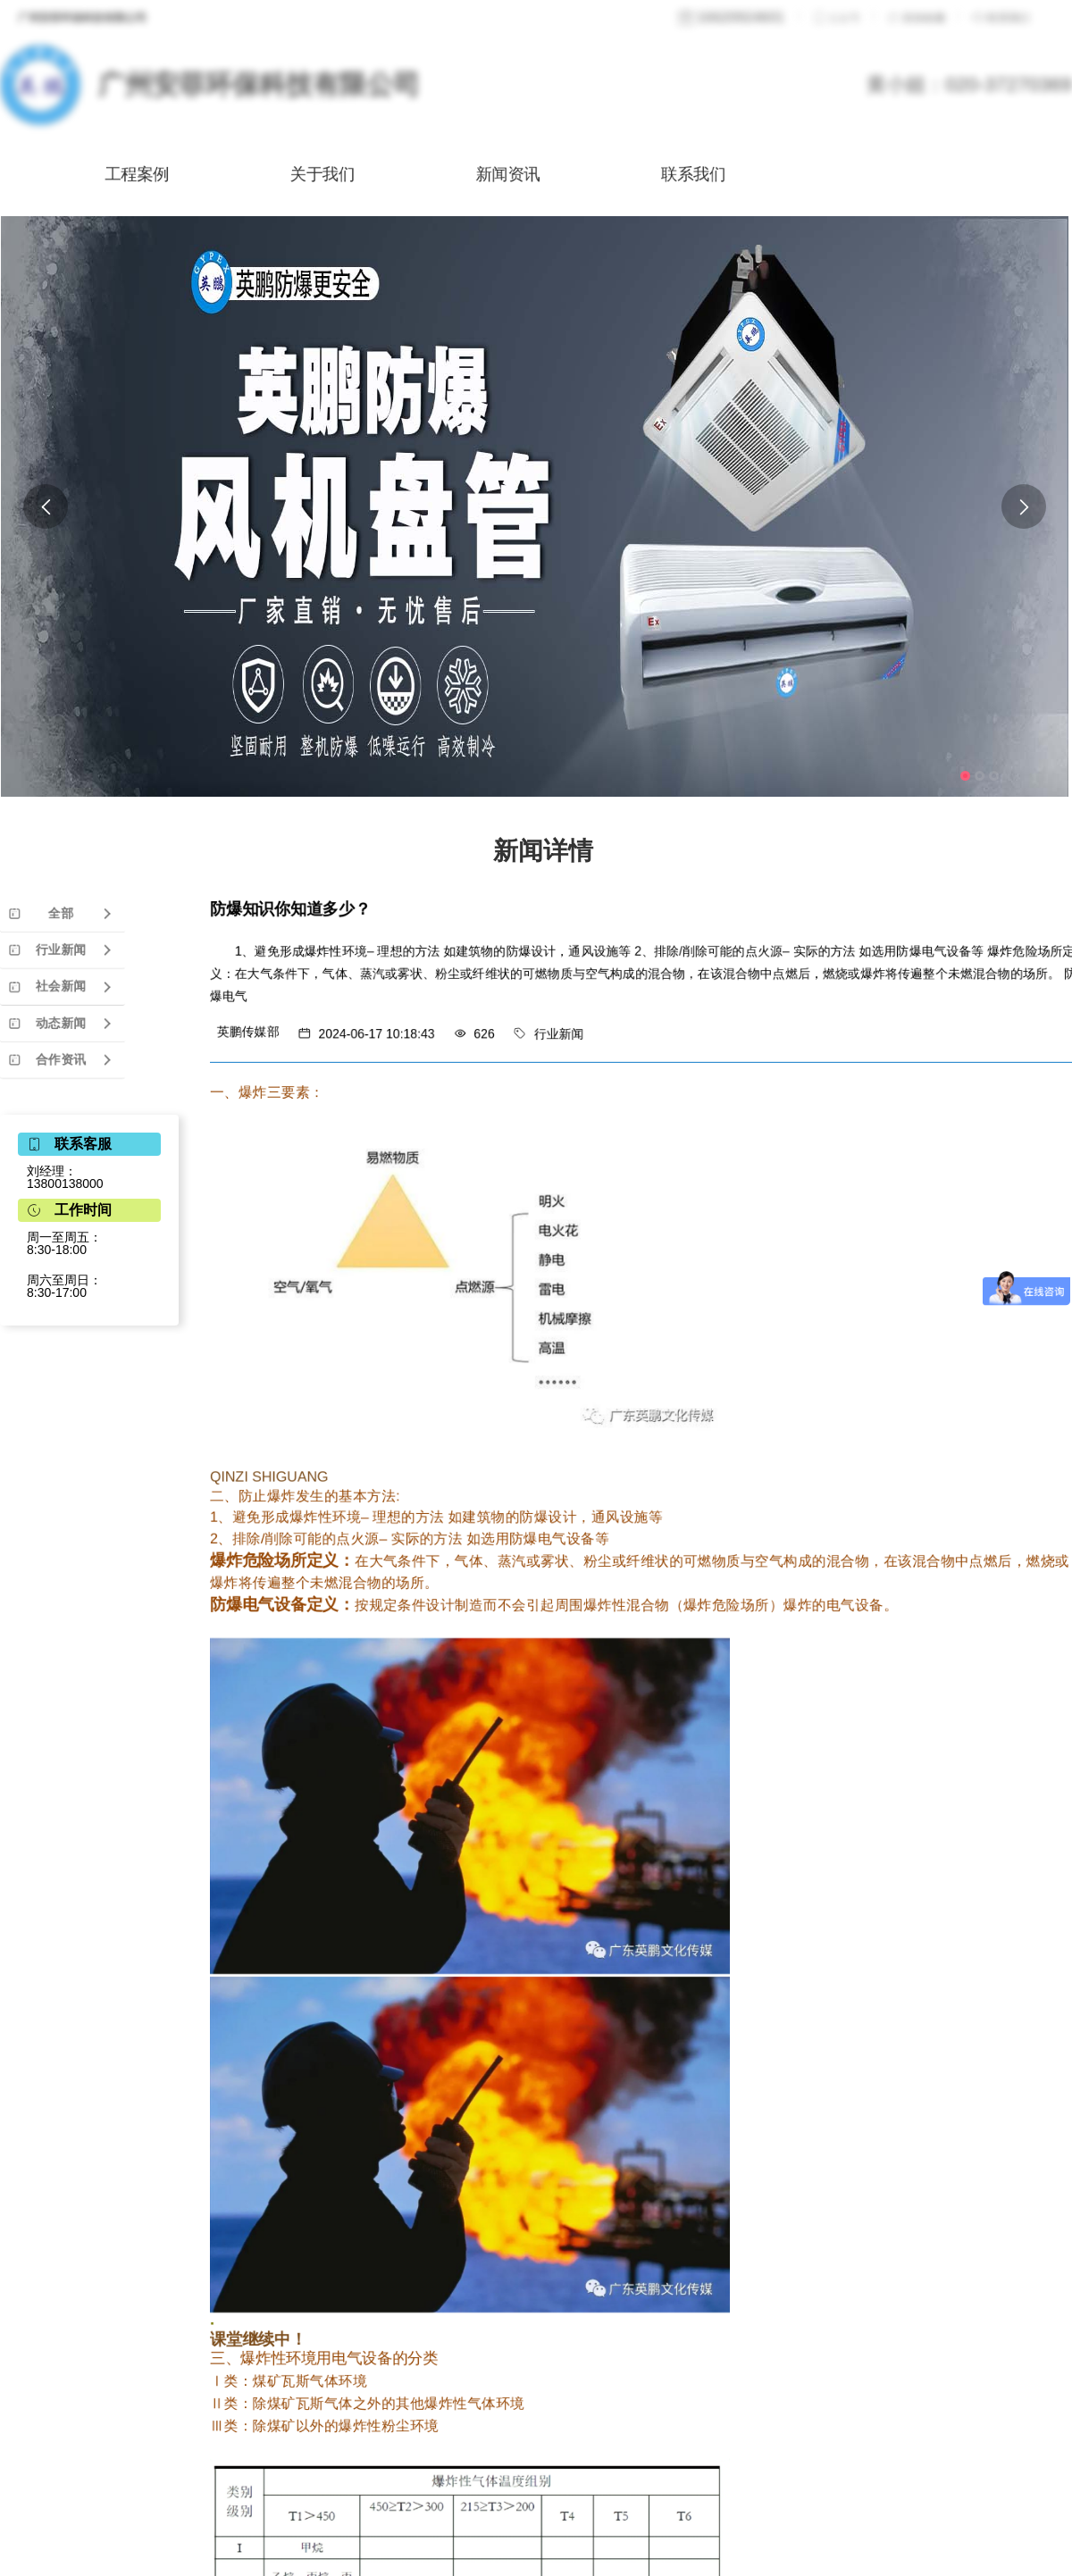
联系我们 (754, 173)
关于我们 (334, 173)
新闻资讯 (544, 173)
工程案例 (123, 173)
